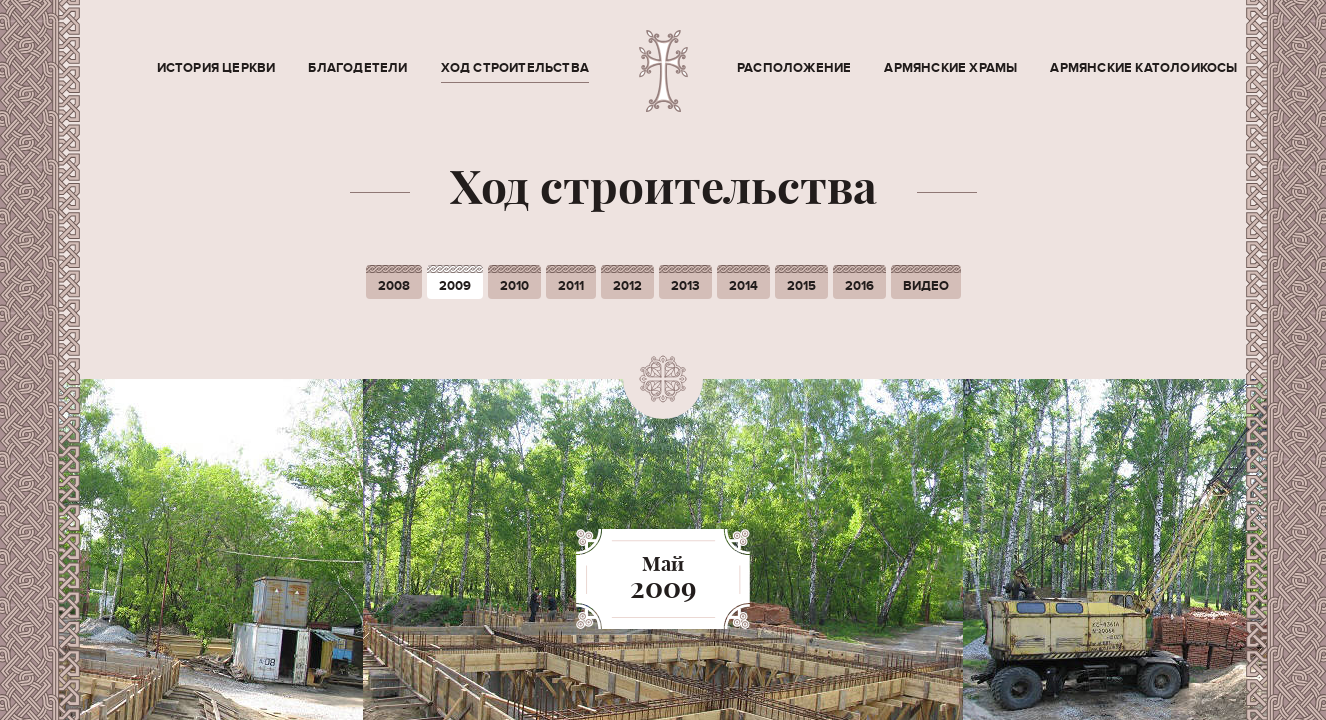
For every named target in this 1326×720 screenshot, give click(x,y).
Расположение (794, 68)
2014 (743, 286)
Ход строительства (515, 68)
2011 (571, 286)
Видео (926, 286)
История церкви (216, 68)
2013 (685, 286)
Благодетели (357, 68)
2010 (514, 286)
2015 (801, 286)
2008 (394, 286)
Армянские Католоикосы (1143, 68)
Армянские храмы (950, 68)
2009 (455, 286)
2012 (627, 286)
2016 (859, 286)
